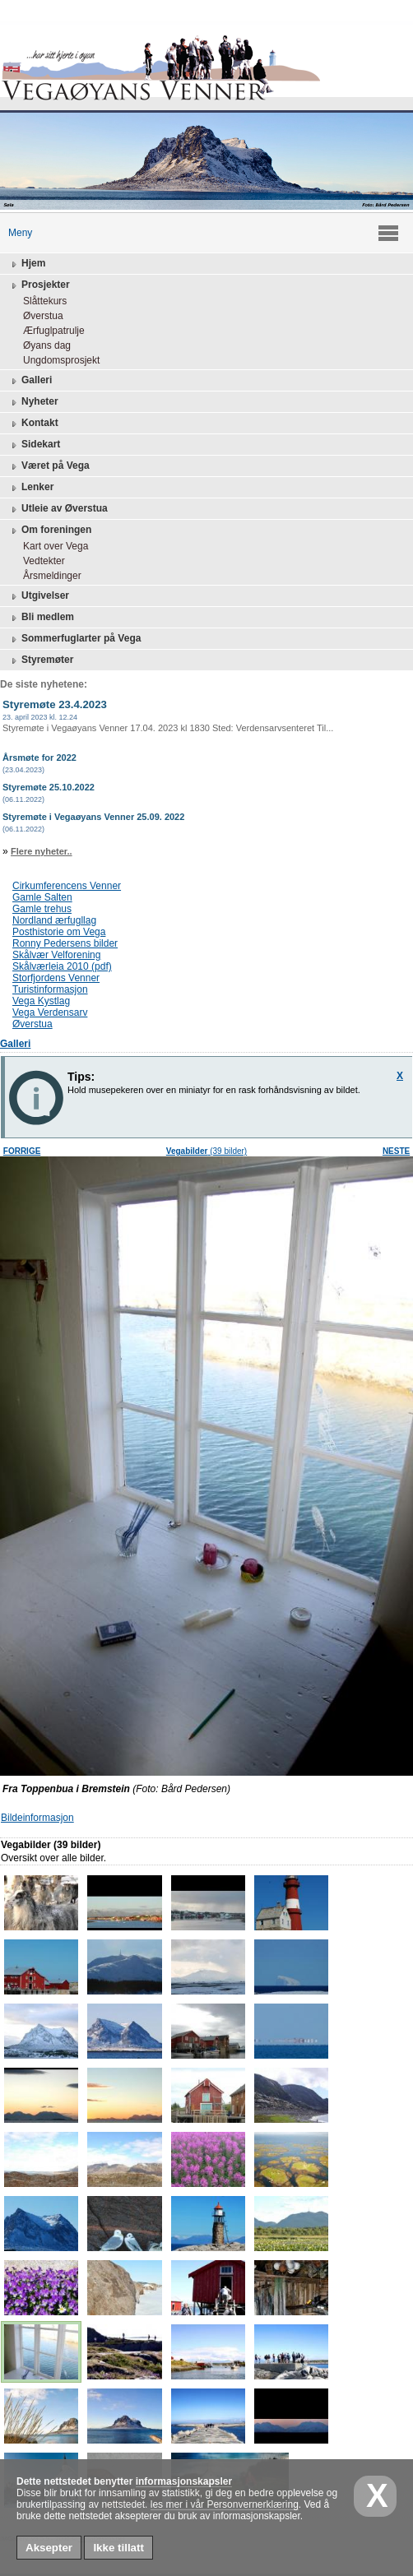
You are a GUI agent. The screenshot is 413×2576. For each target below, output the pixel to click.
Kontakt (33, 423)
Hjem (26, 264)
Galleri (30, 380)
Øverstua (39, 316)
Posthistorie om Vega (58, 932)
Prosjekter (39, 285)
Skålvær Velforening (56, 955)
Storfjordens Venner (56, 978)
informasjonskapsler (184, 2481)
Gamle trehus (42, 909)
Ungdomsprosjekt (57, 360)
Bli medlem (41, 617)
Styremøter (40, 660)
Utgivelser (38, 596)
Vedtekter (40, 561)
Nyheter (33, 402)
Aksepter (49, 2547)
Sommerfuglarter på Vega (74, 639)
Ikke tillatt (118, 2547)
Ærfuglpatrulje (50, 330)
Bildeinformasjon (37, 1817)
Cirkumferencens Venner (66, 886)
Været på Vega (49, 466)
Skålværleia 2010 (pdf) (62, 966)
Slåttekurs (41, 301)
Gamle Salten (42, 897)
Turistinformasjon (50, 989)
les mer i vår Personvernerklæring (225, 2504)
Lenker (30, 487)
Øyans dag (43, 345)
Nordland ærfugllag (54, 920)
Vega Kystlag (41, 1001)
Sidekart (34, 445)
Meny (16, 233)
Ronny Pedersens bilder (65, 943)
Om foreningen (49, 530)
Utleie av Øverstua (58, 509)
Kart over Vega (51, 546)
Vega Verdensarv (49, 1012)
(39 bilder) (206, 1151)
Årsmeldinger (48, 575)
